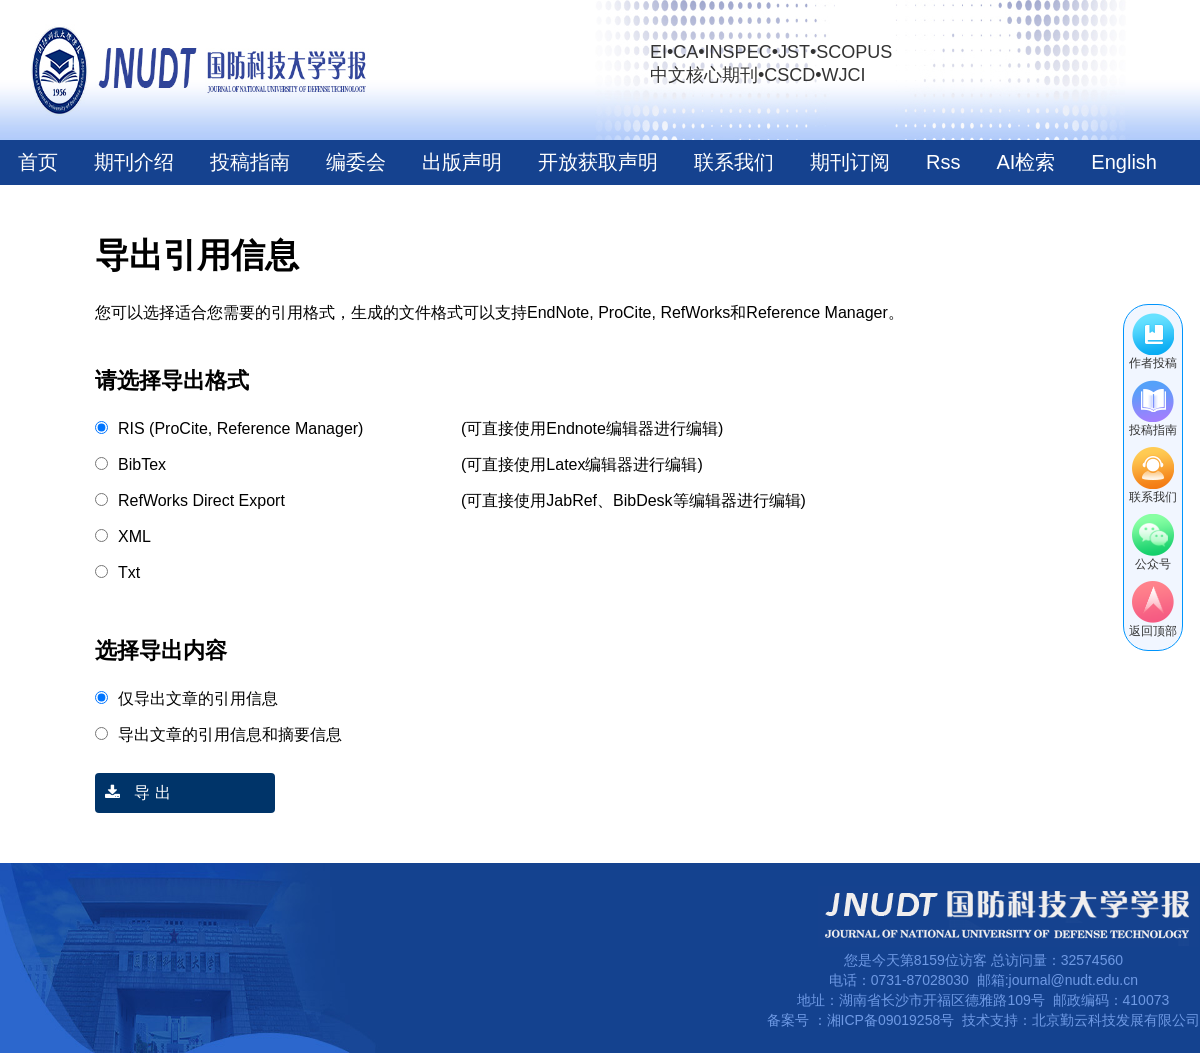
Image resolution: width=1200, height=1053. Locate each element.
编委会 (356, 162)
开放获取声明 (598, 162)
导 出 (133, 792)
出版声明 (462, 162)
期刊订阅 (850, 162)
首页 (38, 162)
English (1124, 162)
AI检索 (1025, 162)
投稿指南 (250, 162)
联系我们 (734, 162)
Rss (943, 162)
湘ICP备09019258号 (891, 1020)
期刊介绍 (134, 162)
